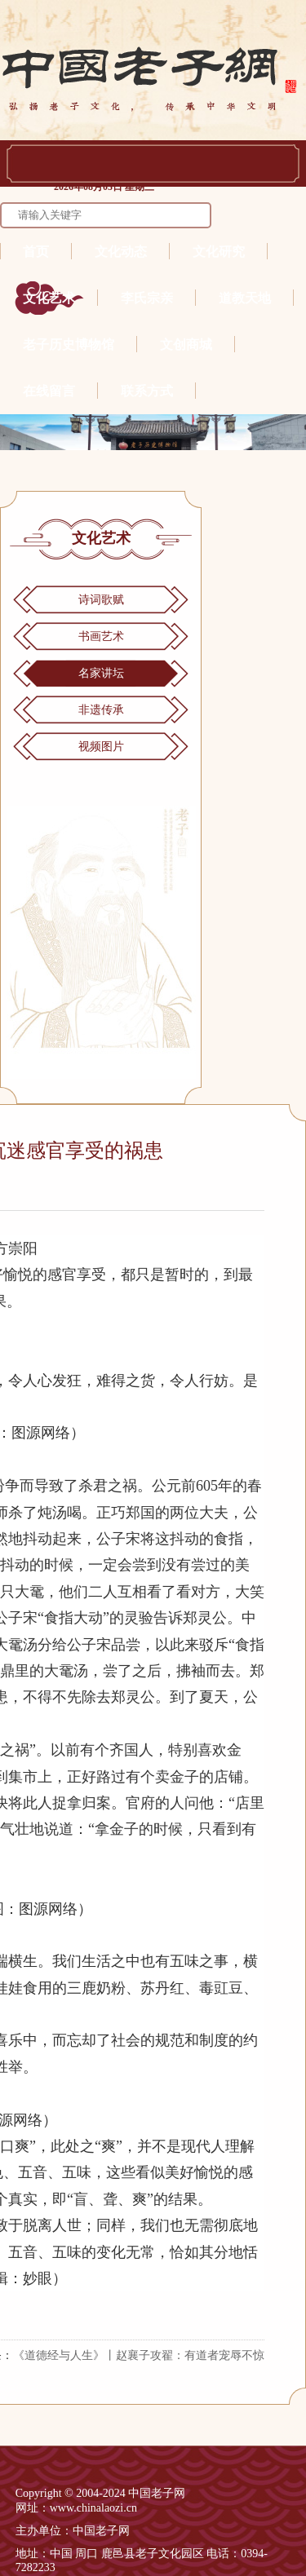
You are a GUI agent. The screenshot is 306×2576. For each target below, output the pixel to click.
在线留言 (49, 391)
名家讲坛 (101, 673)
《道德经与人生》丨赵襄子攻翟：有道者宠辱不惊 (138, 2355)
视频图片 (101, 746)
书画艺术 (101, 636)
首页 (36, 251)
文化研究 (219, 251)
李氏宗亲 (147, 298)
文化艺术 (49, 298)
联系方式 (147, 391)
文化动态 (121, 251)
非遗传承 (101, 710)
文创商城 (186, 344)
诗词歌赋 (101, 600)
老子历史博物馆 (68, 344)
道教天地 (245, 298)
